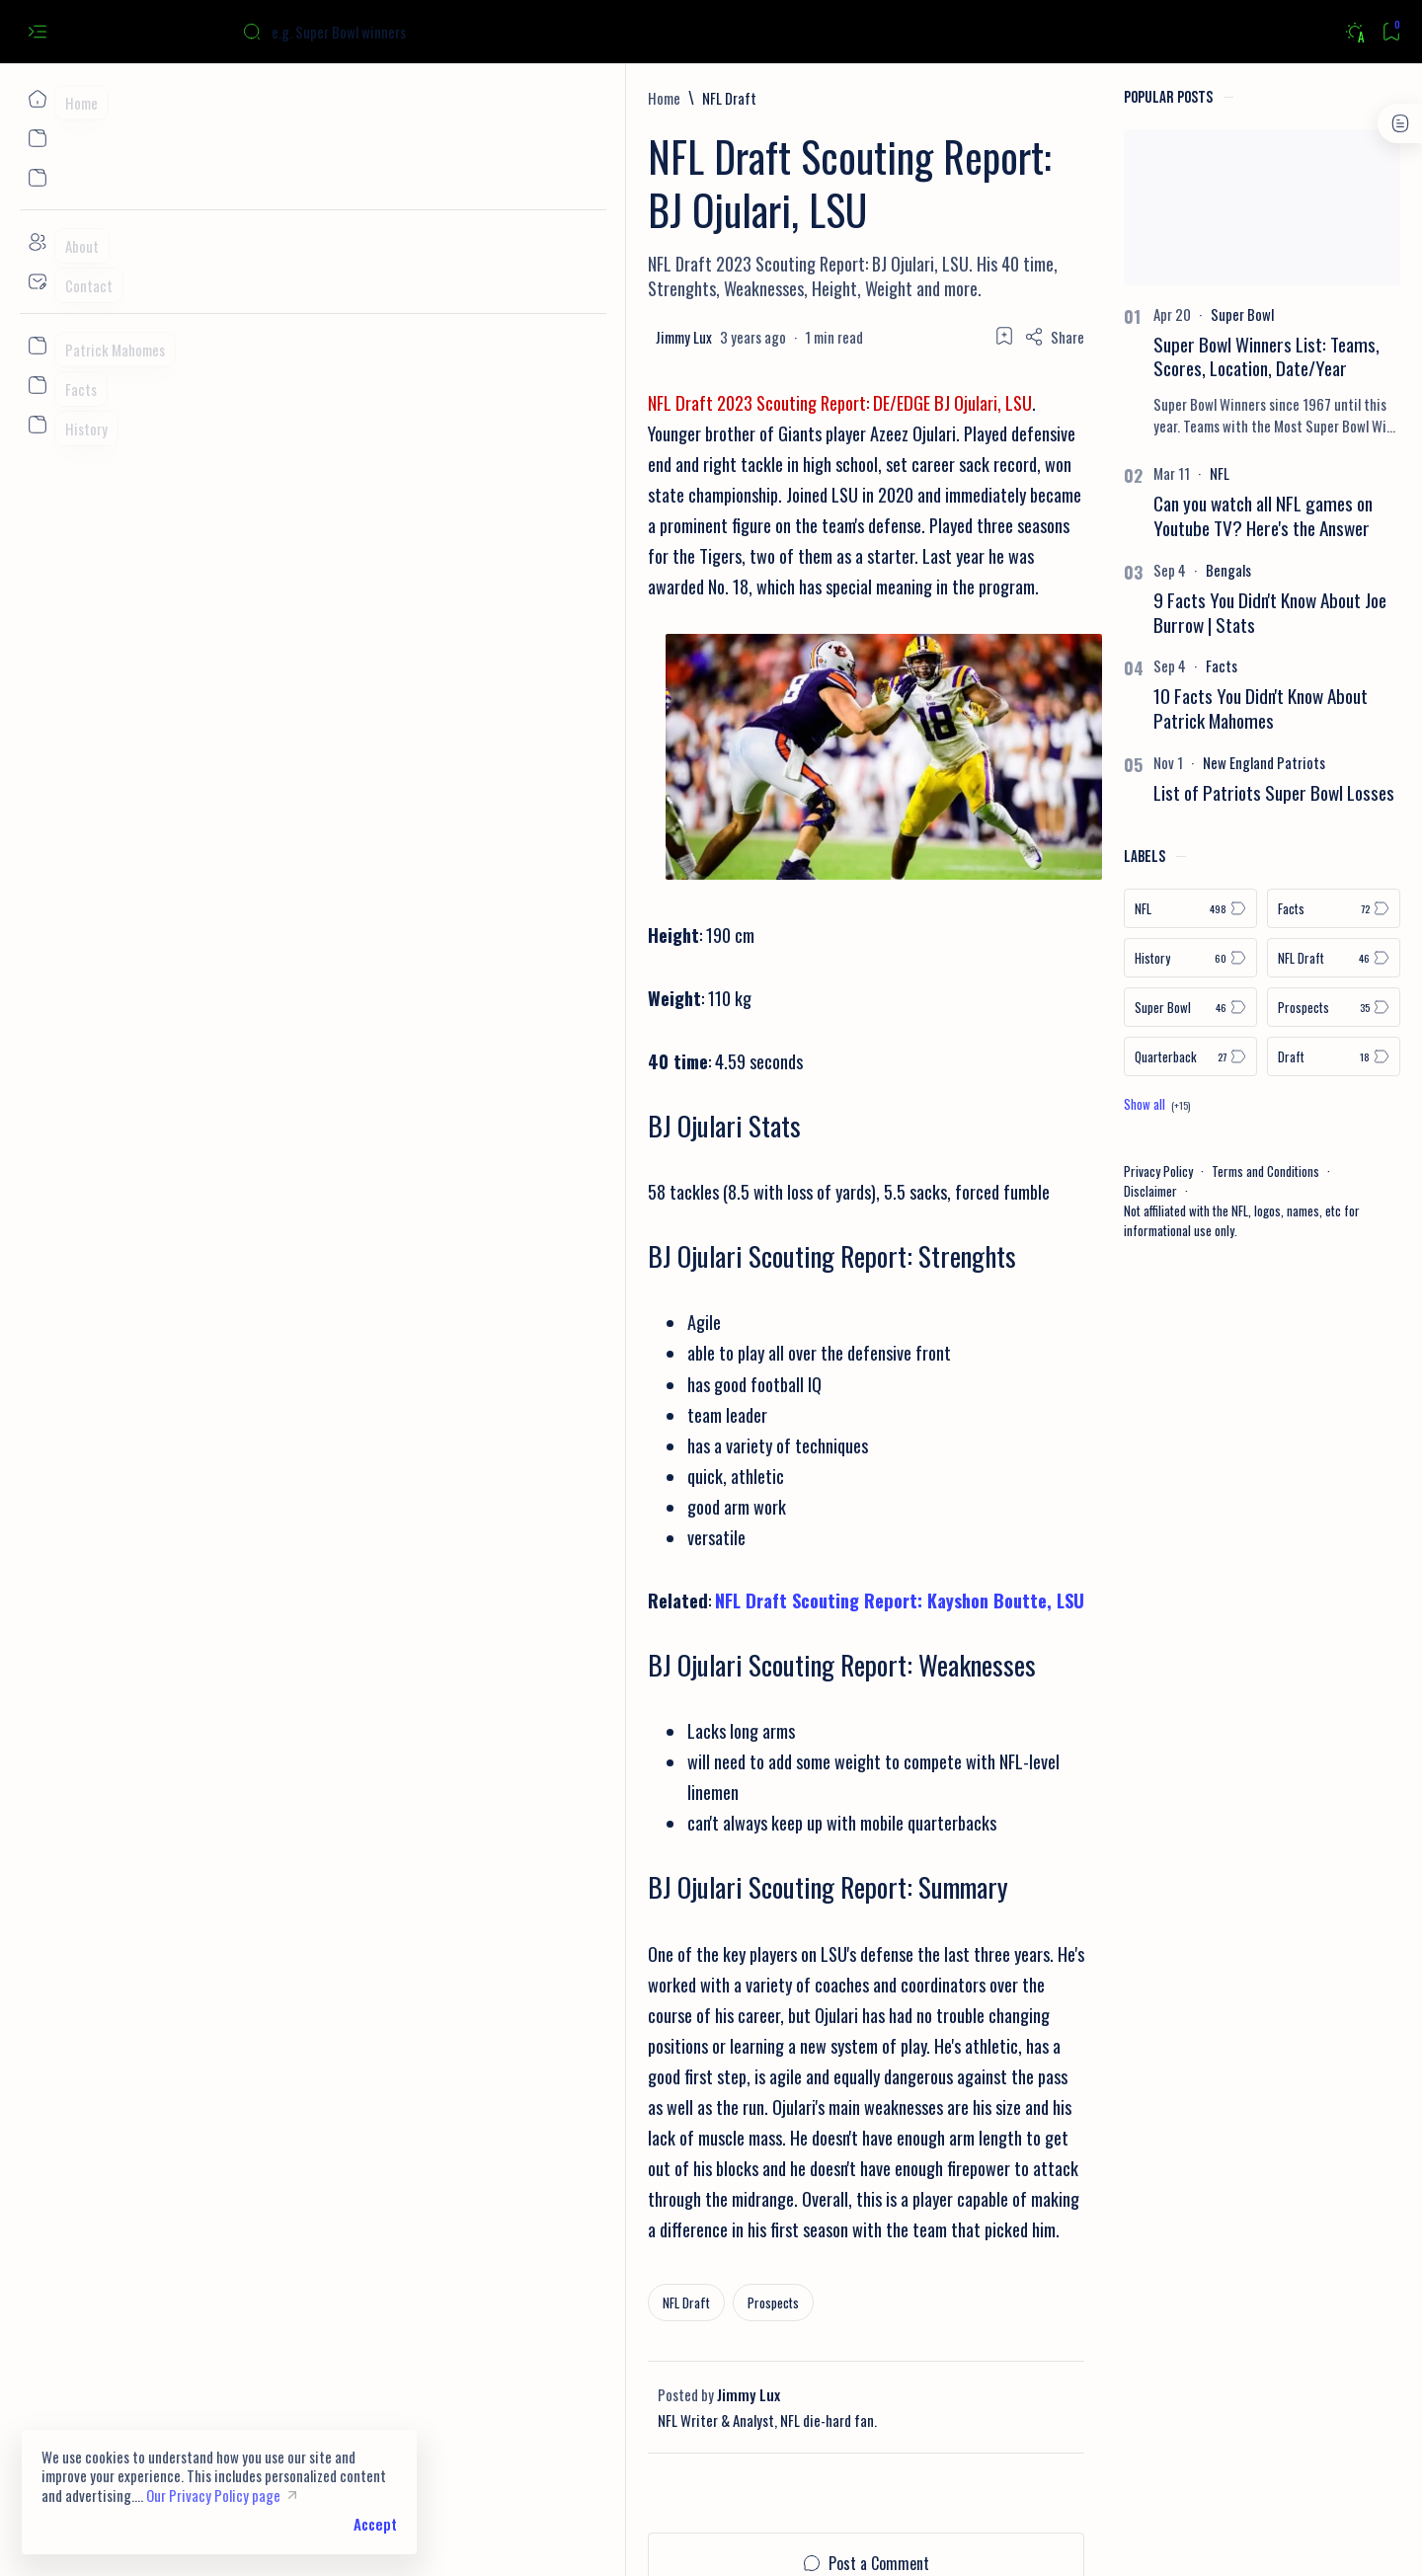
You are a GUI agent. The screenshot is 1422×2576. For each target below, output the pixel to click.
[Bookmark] (1391, 32)
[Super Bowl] (1133, 314)
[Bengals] (1120, 570)
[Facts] (1113, 665)
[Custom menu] (37, 345)
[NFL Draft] (287, 98)
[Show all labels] (1048, 1104)
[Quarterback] (1081, 1056)
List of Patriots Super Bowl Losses (1165, 792)
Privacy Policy (1049, 1171)
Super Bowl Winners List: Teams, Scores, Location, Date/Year (1158, 356)
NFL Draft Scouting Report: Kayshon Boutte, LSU (457, 1616)
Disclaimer (1041, 1191)
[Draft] (1225, 1056)
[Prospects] (330, 2166)
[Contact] (37, 281)
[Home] (37, 98)
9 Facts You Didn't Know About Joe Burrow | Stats (1161, 612)
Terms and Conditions (1157, 1171)
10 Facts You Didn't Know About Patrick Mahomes (1152, 708)
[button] (1271, 2536)
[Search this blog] (390, 31)
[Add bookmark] (896, 257)
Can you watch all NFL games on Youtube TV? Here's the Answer (1154, 515)
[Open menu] (37, 32)
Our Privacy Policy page (213, 2495)
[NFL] (1111, 473)
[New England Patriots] (1155, 762)
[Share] (945, 258)
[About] (37, 242)
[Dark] (1354, 32)
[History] (1081, 957)
